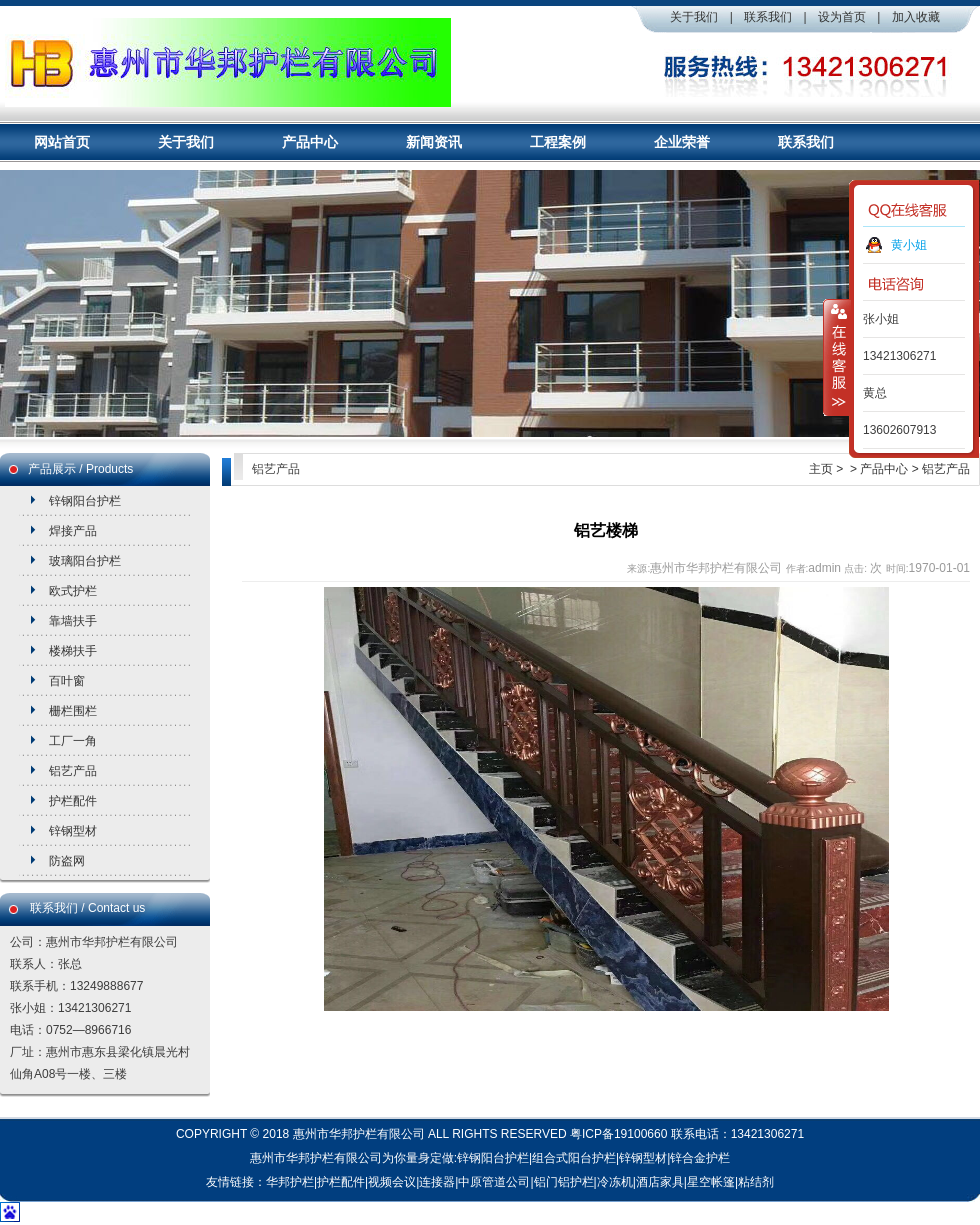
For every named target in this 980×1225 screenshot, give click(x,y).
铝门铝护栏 (564, 1182)
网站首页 (62, 142)
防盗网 (67, 861)
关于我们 (694, 17)
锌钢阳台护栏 (85, 501)
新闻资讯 (434, 142)
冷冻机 (615, 1182)
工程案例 (558, 142)
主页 (821, 469)
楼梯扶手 (73, 651)
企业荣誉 (682, 142)
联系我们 (768, 17)
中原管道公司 (494, 1182)
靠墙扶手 (73, 621)
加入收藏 (916, 17)
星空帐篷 (711, 1182)
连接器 (437, 1182)
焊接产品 (73, 531)
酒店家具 (660, 1182)
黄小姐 (909, 245)
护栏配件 (73, 801)
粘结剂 (756, 1182)
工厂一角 (73, 741)
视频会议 (392, 1182)
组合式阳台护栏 (574, 1158)
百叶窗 (67, 681)
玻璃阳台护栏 (85, 561)
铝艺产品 (73, 771)
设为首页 (842, 17)
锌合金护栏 (700, 1158)
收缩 (837, 357)
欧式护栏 (73, 591)
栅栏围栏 (73, 711)
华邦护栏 (290, 1182)
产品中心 (310, 142)
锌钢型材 (73, 831)
